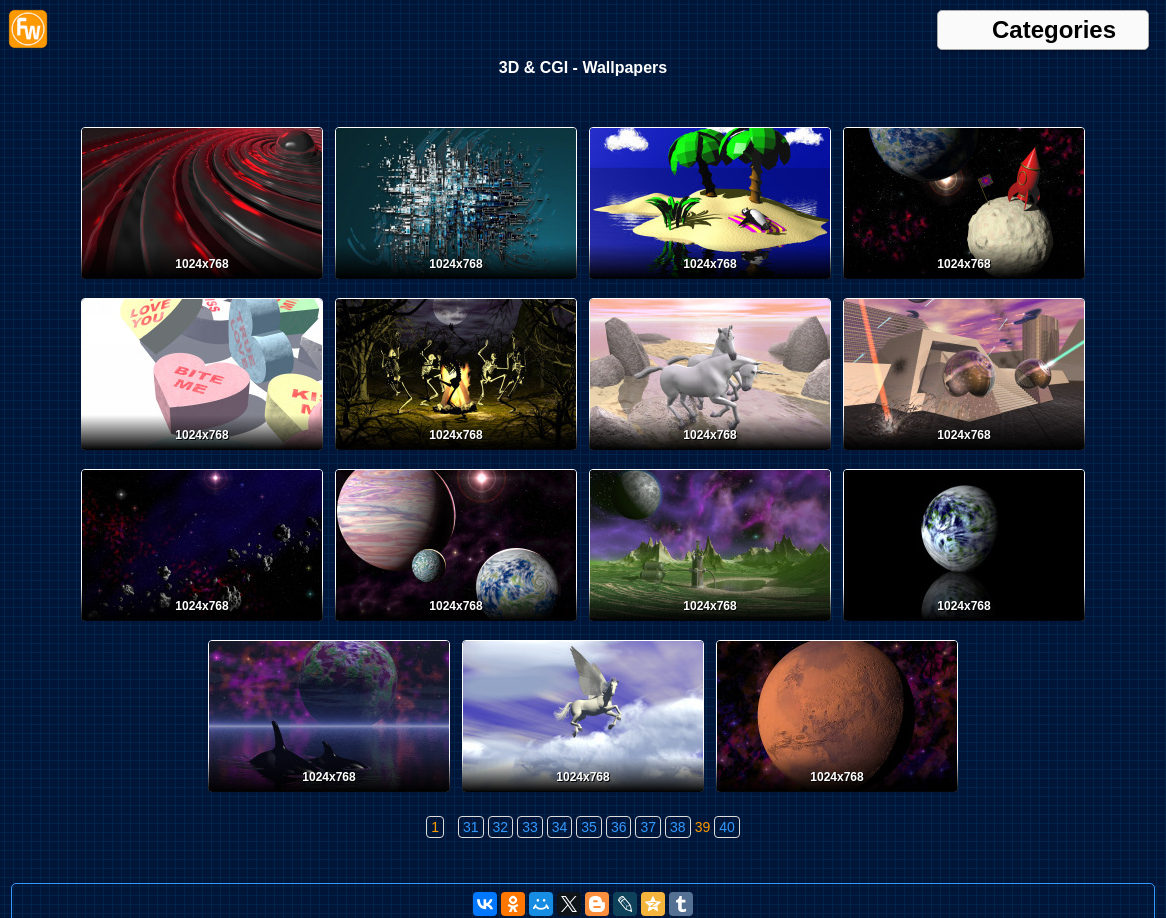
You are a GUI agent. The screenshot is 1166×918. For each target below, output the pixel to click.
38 (678, 827)
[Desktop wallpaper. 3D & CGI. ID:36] (456, 283)
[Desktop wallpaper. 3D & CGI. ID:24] (583, 796)
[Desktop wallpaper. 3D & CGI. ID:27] (710, 625)
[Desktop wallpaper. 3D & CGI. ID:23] (837, 796)
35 (589, 827)
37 (648, 827)
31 (471, 827)
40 (727, 827)
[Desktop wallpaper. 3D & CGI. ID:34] (964, 283)
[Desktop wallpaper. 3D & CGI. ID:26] (964, 625)
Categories (1054, 30)
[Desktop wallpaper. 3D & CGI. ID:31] (710, 454)
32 (501, 827)
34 (560, 827)
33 (530, 827)
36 (619, 827)
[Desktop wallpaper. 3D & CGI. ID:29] (202, 625)
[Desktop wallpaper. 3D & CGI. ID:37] (202, 283)
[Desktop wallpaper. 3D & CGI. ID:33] (202, 454)
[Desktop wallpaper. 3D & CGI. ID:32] (456, 454)
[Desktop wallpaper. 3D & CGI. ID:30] (964, 454)
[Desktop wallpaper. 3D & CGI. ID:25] (329, 796)
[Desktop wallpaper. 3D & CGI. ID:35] (710, 283)
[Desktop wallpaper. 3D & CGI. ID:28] (456, 625)
